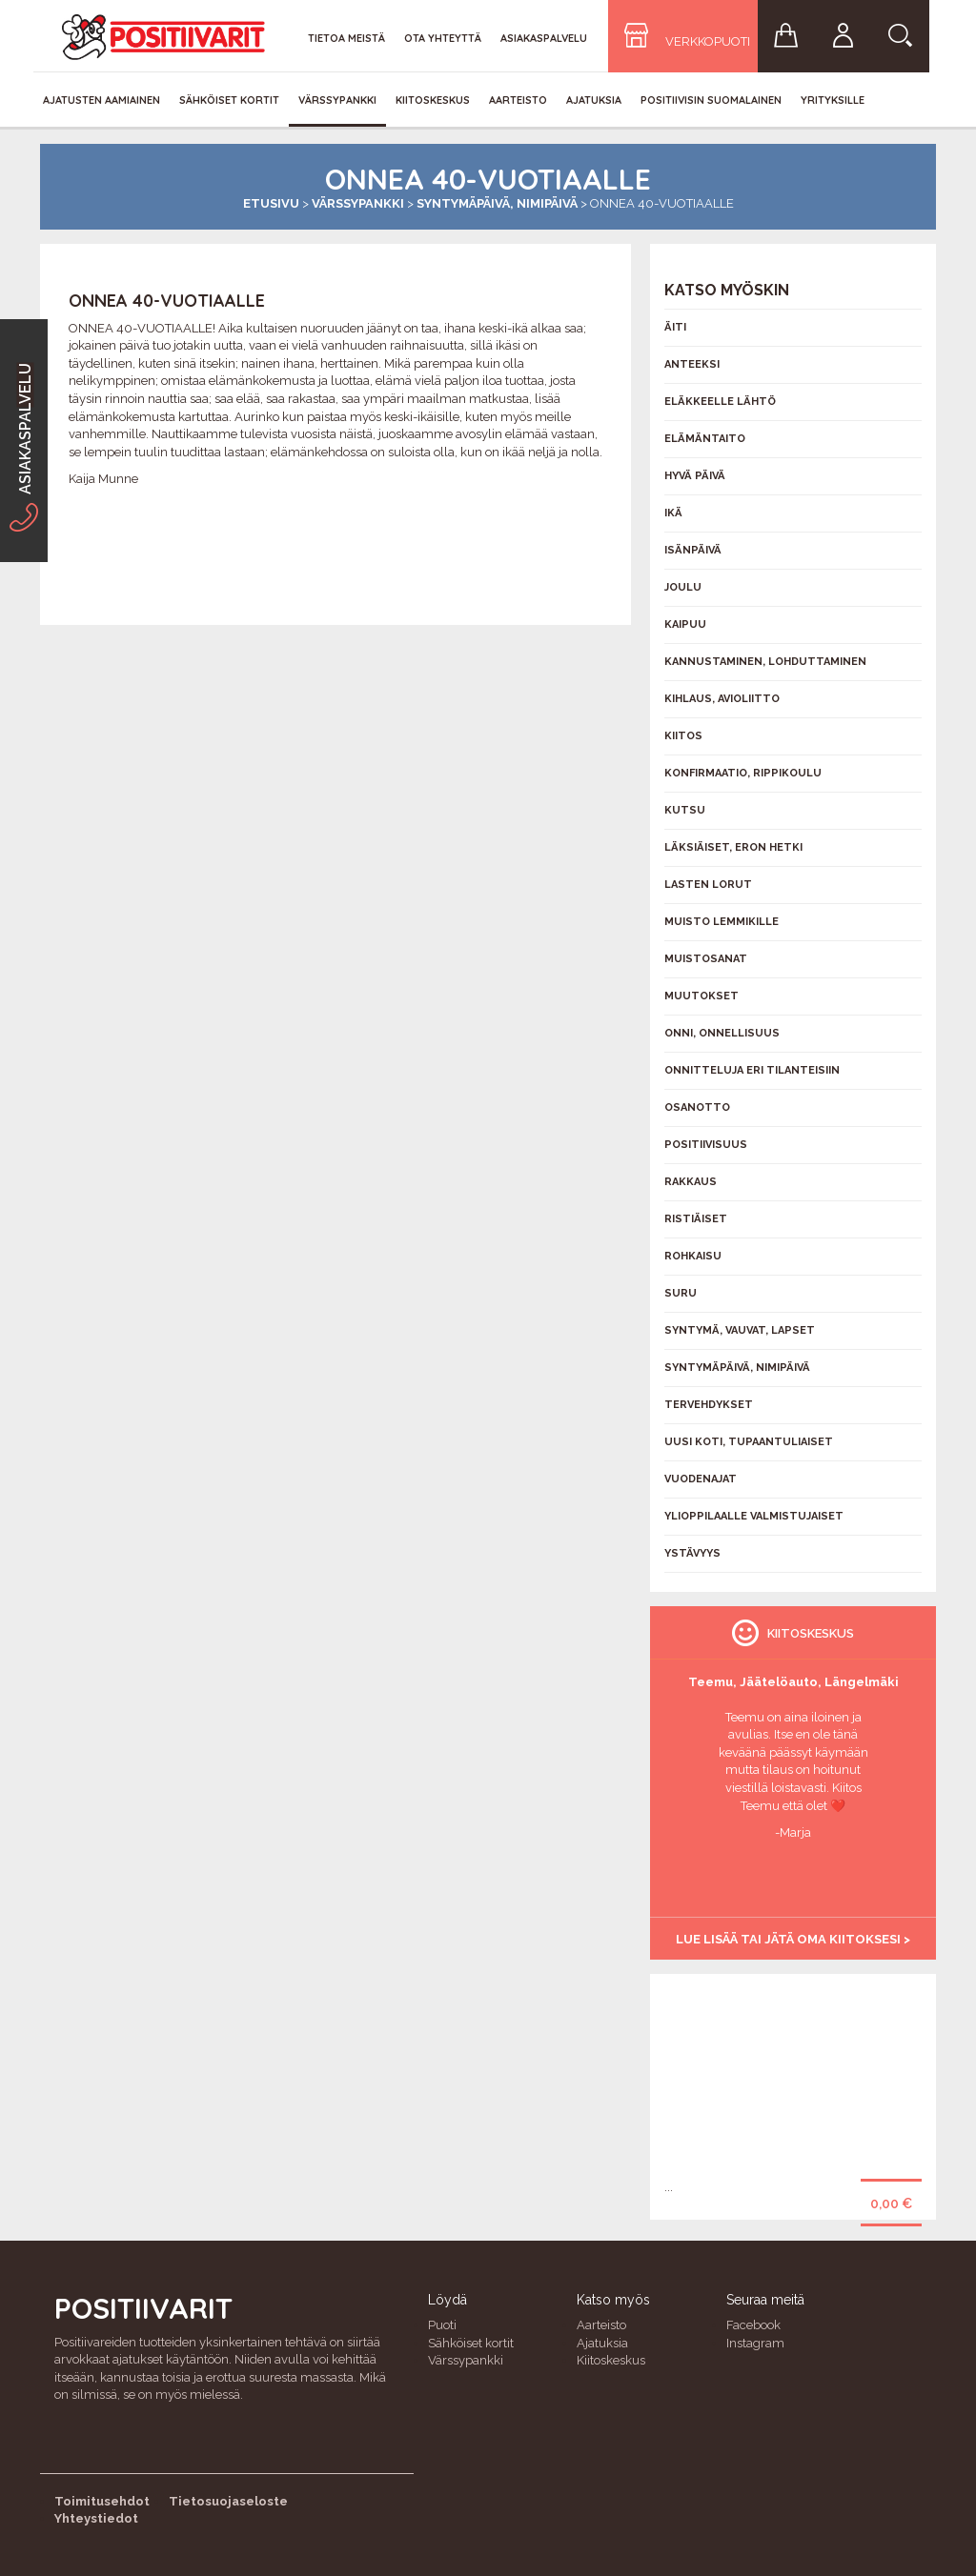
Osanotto (697, 1107)
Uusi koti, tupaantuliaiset (748, 1442)
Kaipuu (685, 624)
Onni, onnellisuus (722, 1033)
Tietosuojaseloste (228, 2501)
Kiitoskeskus (433, 100)
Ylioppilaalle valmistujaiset (754, 1516)
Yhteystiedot (96, 2518)
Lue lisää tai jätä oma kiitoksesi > (793, 1939)
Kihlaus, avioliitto (722, 699)
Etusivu (271, 203)
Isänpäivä (693, 550)
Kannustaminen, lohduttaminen (765, 661)
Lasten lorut (708, 884)
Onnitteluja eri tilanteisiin (752, 1070)
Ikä (673, 513)
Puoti (442, 2325)
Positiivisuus (705, 1144)
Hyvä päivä (694, 476)
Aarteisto (518, 100)
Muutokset (701, 996)
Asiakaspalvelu (543, 38)
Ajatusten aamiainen (101, 100)
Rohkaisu (693, 1256)
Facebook (753, 2325)
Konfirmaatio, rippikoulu (743, 773)
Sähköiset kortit (229, 100)
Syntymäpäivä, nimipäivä (497, 203)
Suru (680, 1293)
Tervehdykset (708, 1405)
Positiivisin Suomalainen (711, 100)
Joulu (683, 587)
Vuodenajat (700, 1479)
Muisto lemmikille (721, 922)
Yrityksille (832, 100)
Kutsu (684, 810)
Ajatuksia (593, 100)
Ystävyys (692, 1553)
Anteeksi (692, 364)
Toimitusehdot (102, 2501)
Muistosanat (705, 959)
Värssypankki (337, 100)
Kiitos (683, 736)
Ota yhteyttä (442, 38)
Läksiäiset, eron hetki (733, 847)
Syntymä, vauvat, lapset (739, 1330)
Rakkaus (690, 1182)
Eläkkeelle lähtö (720, 401)
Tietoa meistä (346, 38)
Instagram (755, 2343)
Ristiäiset (695, 1219)
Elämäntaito (704, 439)
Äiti (675, 327)
